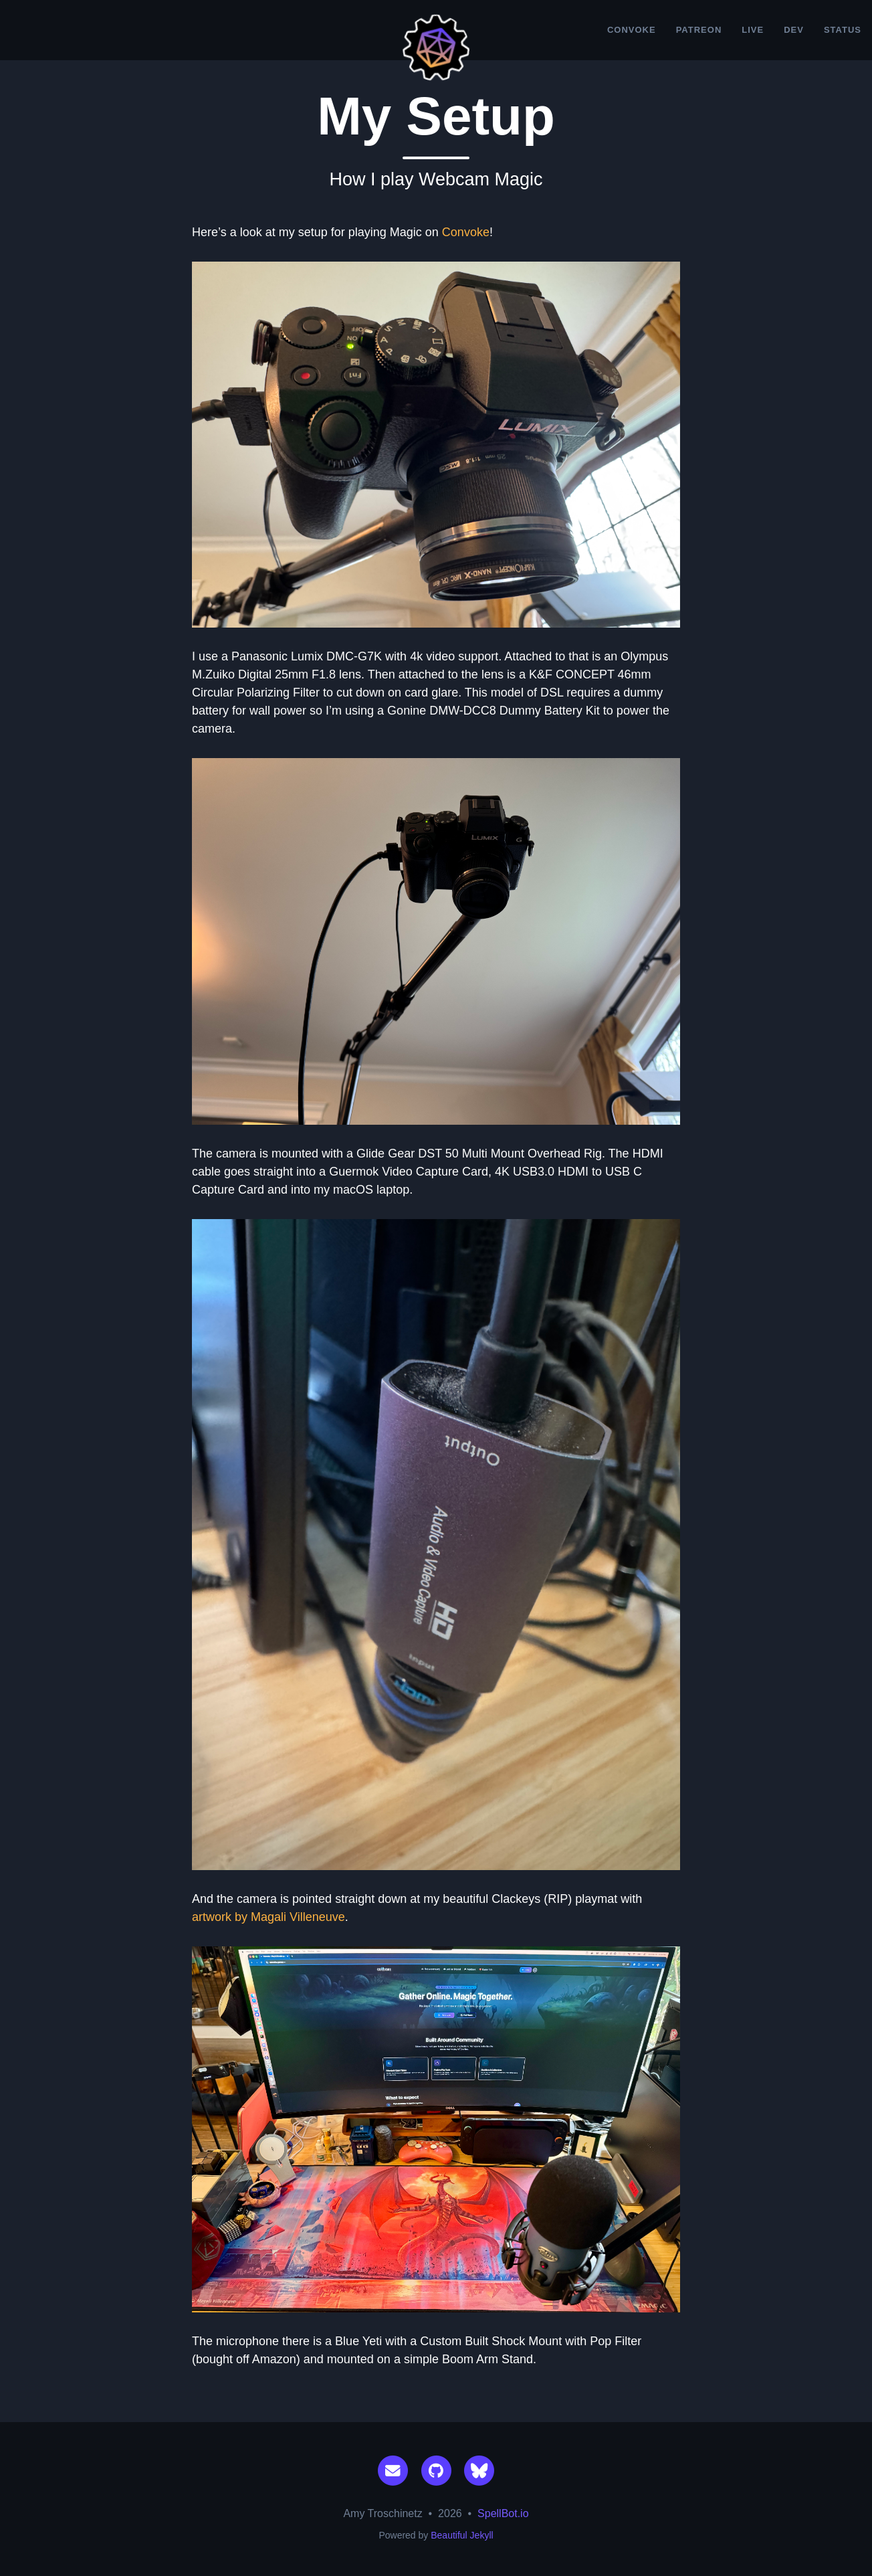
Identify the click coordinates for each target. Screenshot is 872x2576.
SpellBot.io (503, 2513)
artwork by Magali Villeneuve (268, 1917)
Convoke (631, 30)
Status (842, 30)
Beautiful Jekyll (462, 2535)
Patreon (699, 30)
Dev (794, 30)
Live (753, 30)
